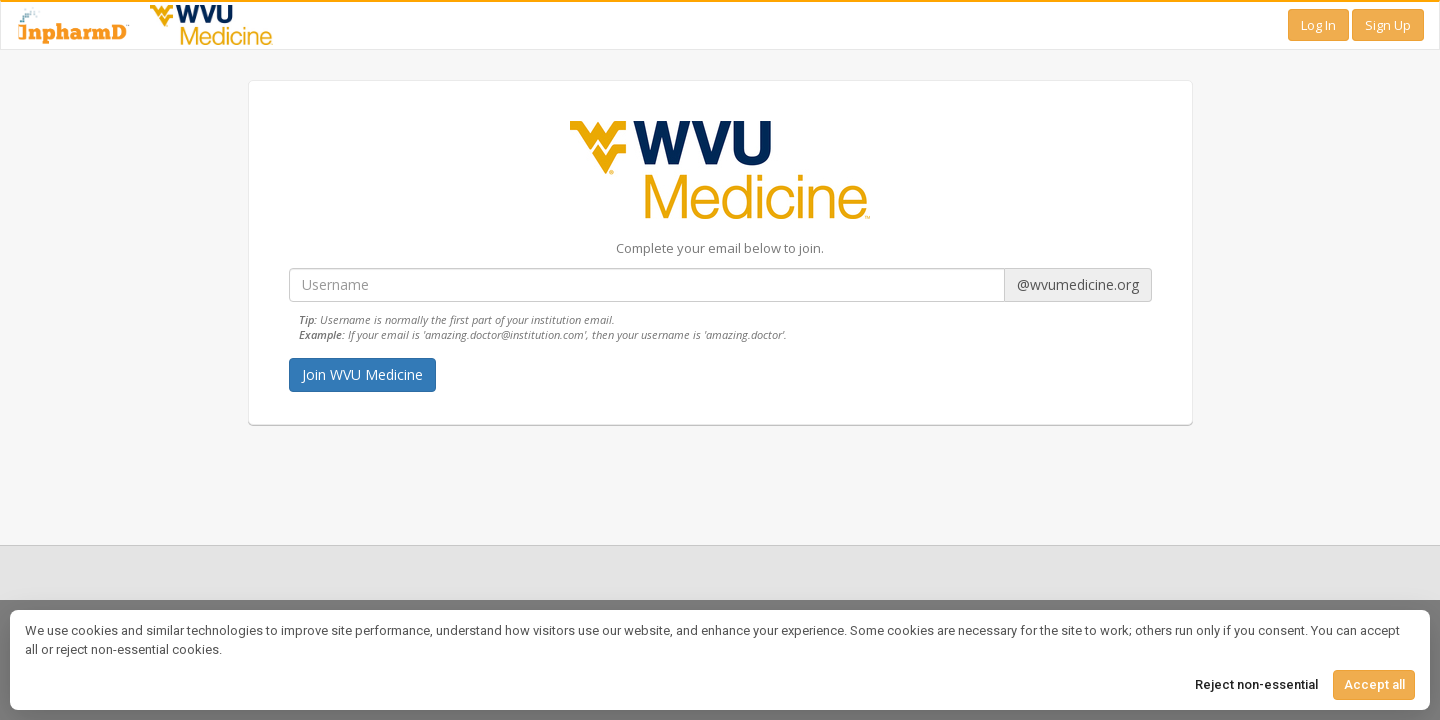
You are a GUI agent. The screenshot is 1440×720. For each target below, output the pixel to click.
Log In (1318, 25)
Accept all (1374, 684)
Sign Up (1388, 25)
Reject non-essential (1256, 684)
